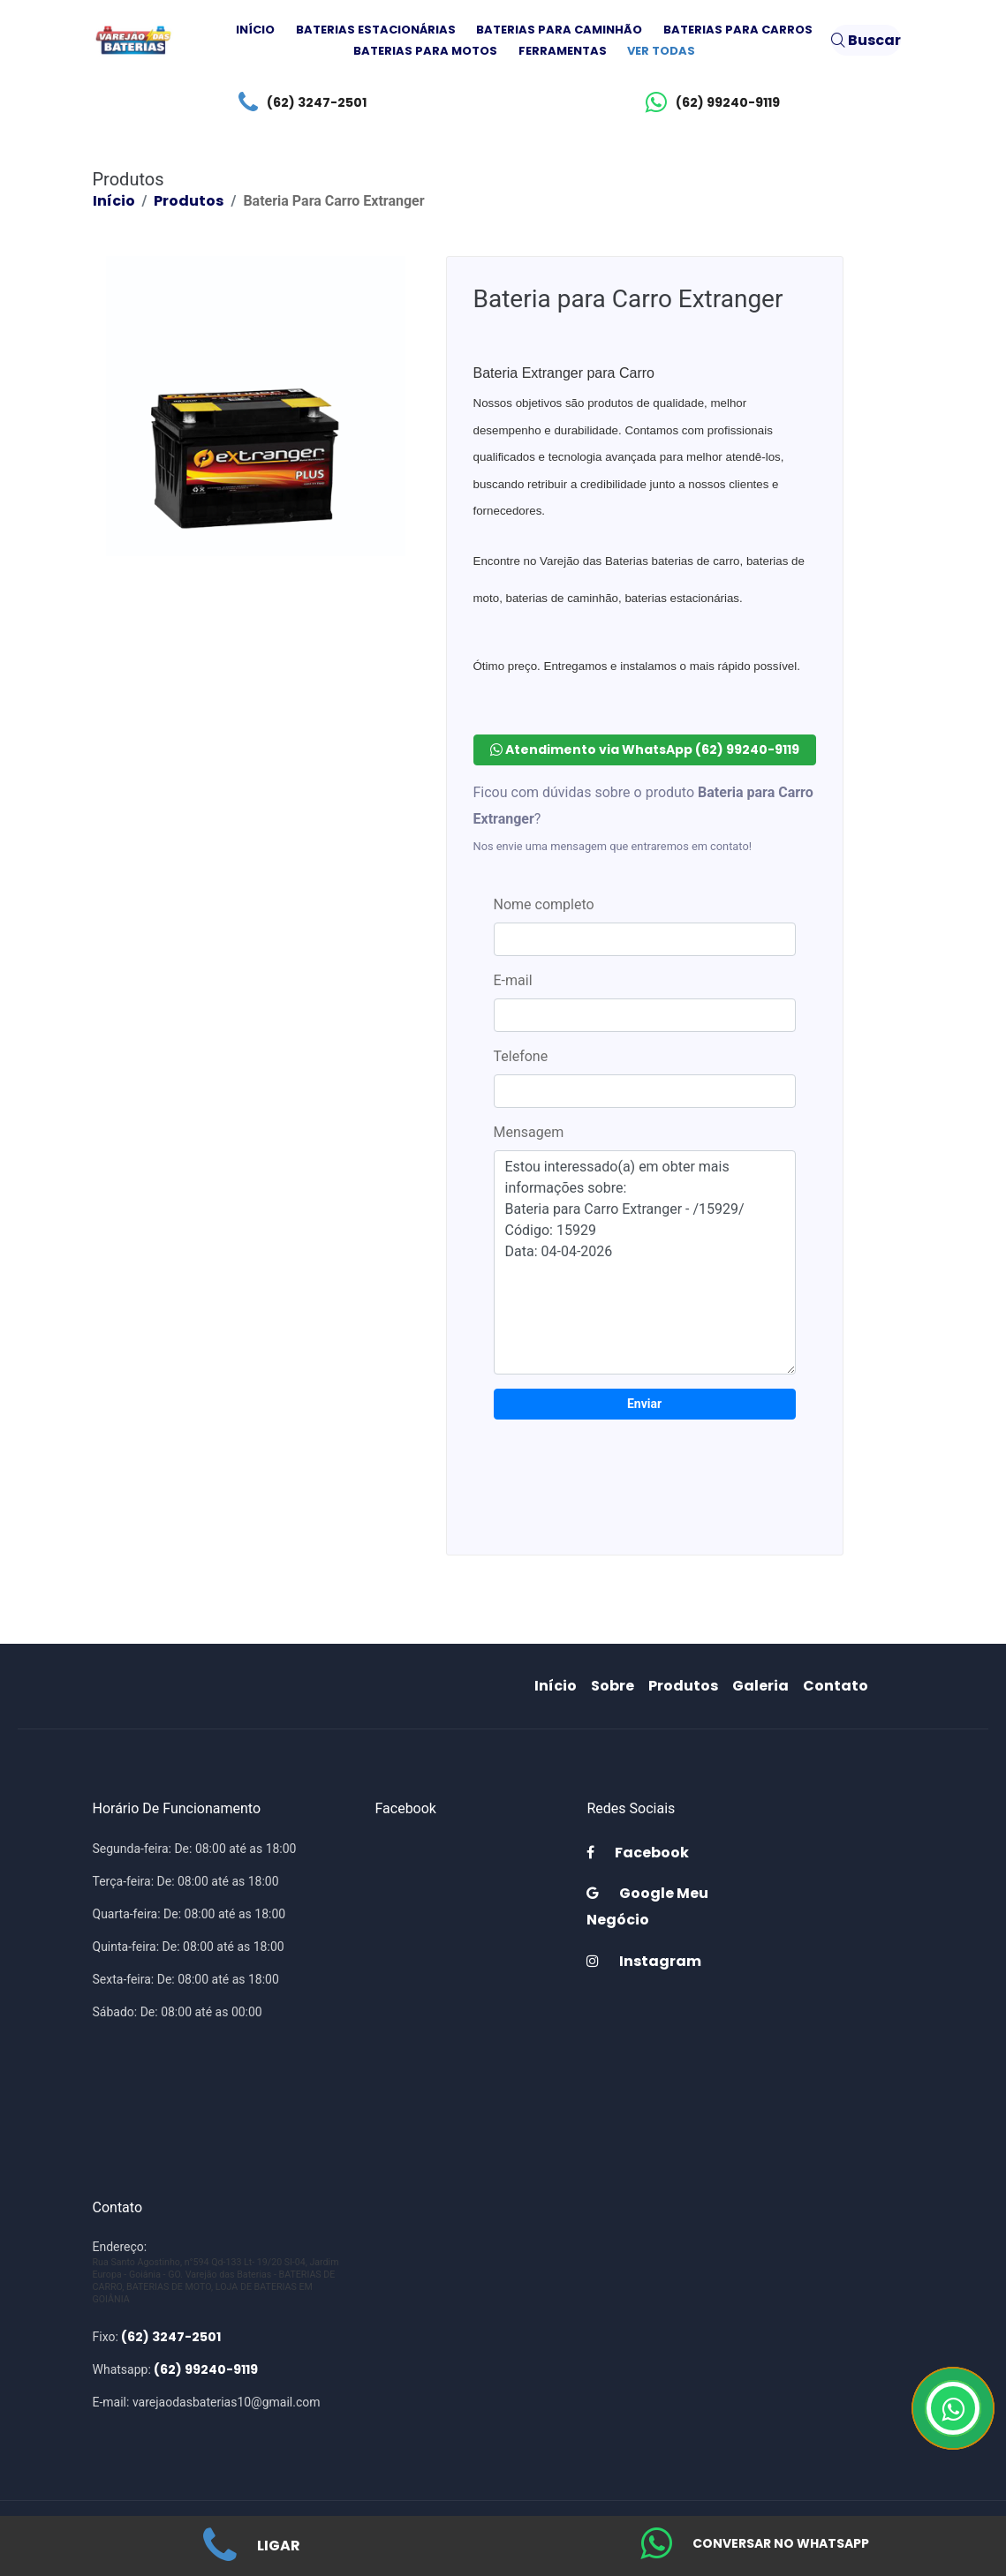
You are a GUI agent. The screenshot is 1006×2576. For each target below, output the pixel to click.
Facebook (637, 1852)
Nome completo (544, 904)
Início (255, 29)
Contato (839, 1685)
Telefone (521, 1056)
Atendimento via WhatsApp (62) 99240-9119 (644, 749)
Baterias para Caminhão (559, 29)
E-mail (513, 980)
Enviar (644, 1404)
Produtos (188, 201)
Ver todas (661, 50)
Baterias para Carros (738, 29)
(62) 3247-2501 (298, 102)
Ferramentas (562, 50)
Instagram (643, 1961)
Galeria (764, 1685)
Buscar (866, 40)
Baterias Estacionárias (376, 29)
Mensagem (529, 1132)
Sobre (616, 1685)
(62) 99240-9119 (708, 102)
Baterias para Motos (425, 50)
